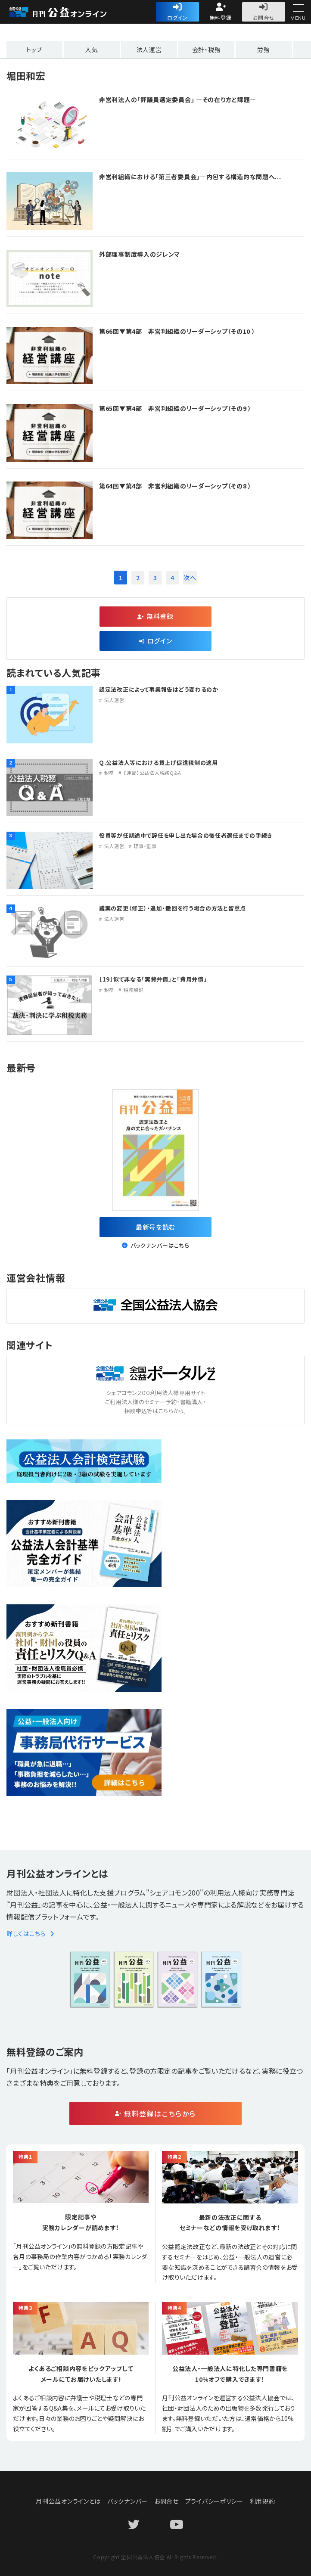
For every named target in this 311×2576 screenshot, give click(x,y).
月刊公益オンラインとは (68, 2501)
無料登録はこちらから (160, 2113)
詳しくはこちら (30, 1933)
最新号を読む (155, 1226)
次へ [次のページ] (189, 577)
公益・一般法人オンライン (71, 11)
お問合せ (264, 17)
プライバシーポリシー (214, 2501)
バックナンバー (127, 2501)
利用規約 (262, 2501)
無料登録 (221, 17)
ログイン (177, 17)
